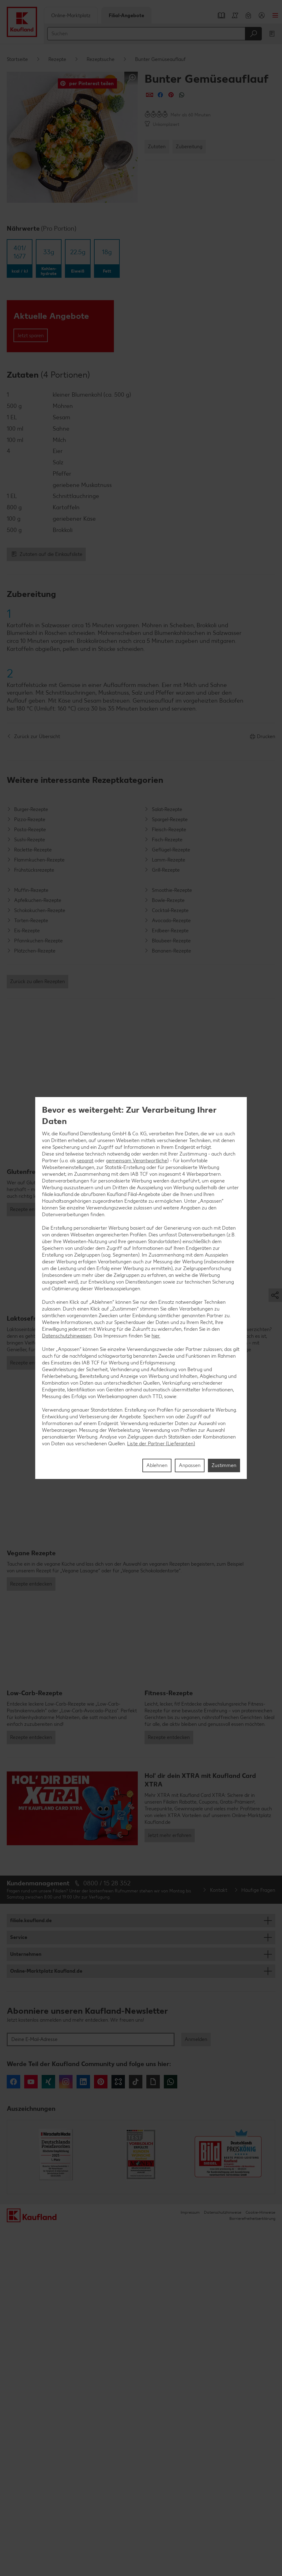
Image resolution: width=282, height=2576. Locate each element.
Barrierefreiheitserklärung (252, 2568)
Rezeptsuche (101, 59)
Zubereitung (189, 146)
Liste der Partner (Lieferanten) (161, 1443)
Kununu (118, 2431)
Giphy (153, 2431)
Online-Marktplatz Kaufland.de (46, 2320)
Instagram (66, 2431)
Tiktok (135, 2431)
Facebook (13, 2431)
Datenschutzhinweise (222, 2562)
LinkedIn (83, 2431)
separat (85, 1161)
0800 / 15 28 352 (106, 2232)
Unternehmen (25, 2303)
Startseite (17, 59)
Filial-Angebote (126, 15)
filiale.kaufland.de (31, 2270)
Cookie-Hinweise (260, 2562)
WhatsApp (170, 2431)
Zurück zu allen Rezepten (37, 981)
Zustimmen (224, 1465)
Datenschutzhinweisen (67, 1336)
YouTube (31, 2431)
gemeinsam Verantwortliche (136, 1161)
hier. (156, 1336)
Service (18, 2287)
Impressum (190, 2562)
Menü (275, 15)
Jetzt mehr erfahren (169, 2185)
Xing (48, 2431)
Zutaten (157, 146)
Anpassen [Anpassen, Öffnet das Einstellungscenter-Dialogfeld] (190, 1465)
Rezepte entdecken (31, 1327)
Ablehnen (156, 1465)
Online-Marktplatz (71, 15)
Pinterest (100, 2431)
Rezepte (57, 59)
